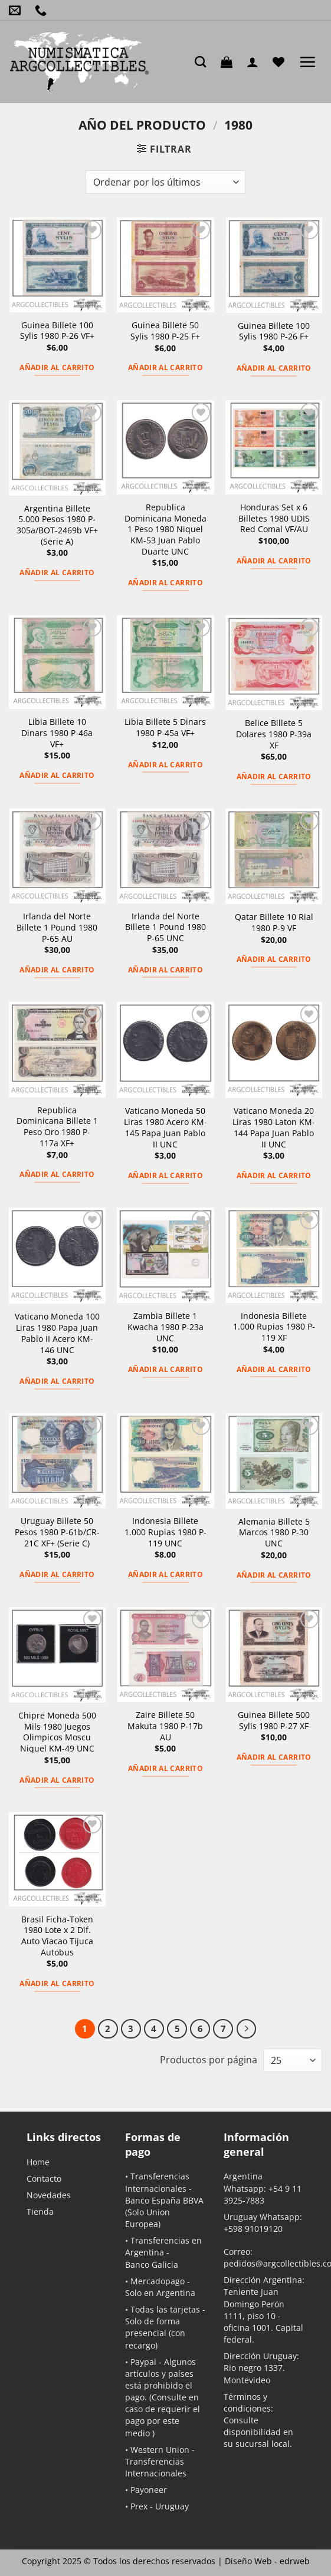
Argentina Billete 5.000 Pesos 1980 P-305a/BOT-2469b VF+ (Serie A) (57, 525)
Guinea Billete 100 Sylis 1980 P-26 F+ (274, 331)
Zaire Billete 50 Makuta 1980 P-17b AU (165, 1726)
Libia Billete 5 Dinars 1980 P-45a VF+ (165, 727)
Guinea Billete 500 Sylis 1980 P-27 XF (274, 1720)
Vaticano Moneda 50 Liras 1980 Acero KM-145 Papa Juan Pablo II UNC (165, 1127)
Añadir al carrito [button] (56, 367)
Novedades (49, 2195)
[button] (229, 62)
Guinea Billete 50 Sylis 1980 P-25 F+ (165, 331)
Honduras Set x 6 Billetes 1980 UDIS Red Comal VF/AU (274, 518)
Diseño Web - (267, 2561)
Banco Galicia (151, 2264)
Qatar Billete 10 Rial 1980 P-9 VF (274, 923)
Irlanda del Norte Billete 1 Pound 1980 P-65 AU (57, 927)
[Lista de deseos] (281, 62)
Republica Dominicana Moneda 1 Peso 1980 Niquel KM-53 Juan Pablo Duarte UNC (165, 529)
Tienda (40, 2211)
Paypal (143, 2361)
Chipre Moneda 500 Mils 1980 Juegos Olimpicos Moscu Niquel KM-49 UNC (57, 1732)
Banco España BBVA (164, 2200)
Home (38, 2162)
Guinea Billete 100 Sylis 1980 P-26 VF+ (57, 331)
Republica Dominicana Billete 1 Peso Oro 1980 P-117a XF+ (57, 1127)
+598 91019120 (253, 2228)
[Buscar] (203, 61)
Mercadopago (157, 2281)
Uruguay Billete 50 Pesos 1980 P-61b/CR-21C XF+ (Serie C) (57, 1532)
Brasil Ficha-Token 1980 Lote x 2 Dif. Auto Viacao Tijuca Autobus (57, 1936)
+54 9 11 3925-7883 (262, 2194)
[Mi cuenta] (255, 62)
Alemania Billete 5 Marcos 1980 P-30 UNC (274, 1532)
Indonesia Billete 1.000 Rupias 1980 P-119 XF (274, 1327)
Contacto (44, 2178)
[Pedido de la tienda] (165, 182)
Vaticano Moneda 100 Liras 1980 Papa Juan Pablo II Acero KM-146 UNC (57, 1333)
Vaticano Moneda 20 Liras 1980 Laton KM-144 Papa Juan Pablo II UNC (273, 1127)
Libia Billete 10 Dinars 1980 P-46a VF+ (57, 733)
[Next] (247, 2029)
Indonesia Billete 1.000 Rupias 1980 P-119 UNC (165, 1532)
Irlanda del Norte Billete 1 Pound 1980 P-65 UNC (165, 927)
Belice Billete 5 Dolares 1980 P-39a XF (274, 734)
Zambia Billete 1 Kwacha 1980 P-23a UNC (165, 1327)
